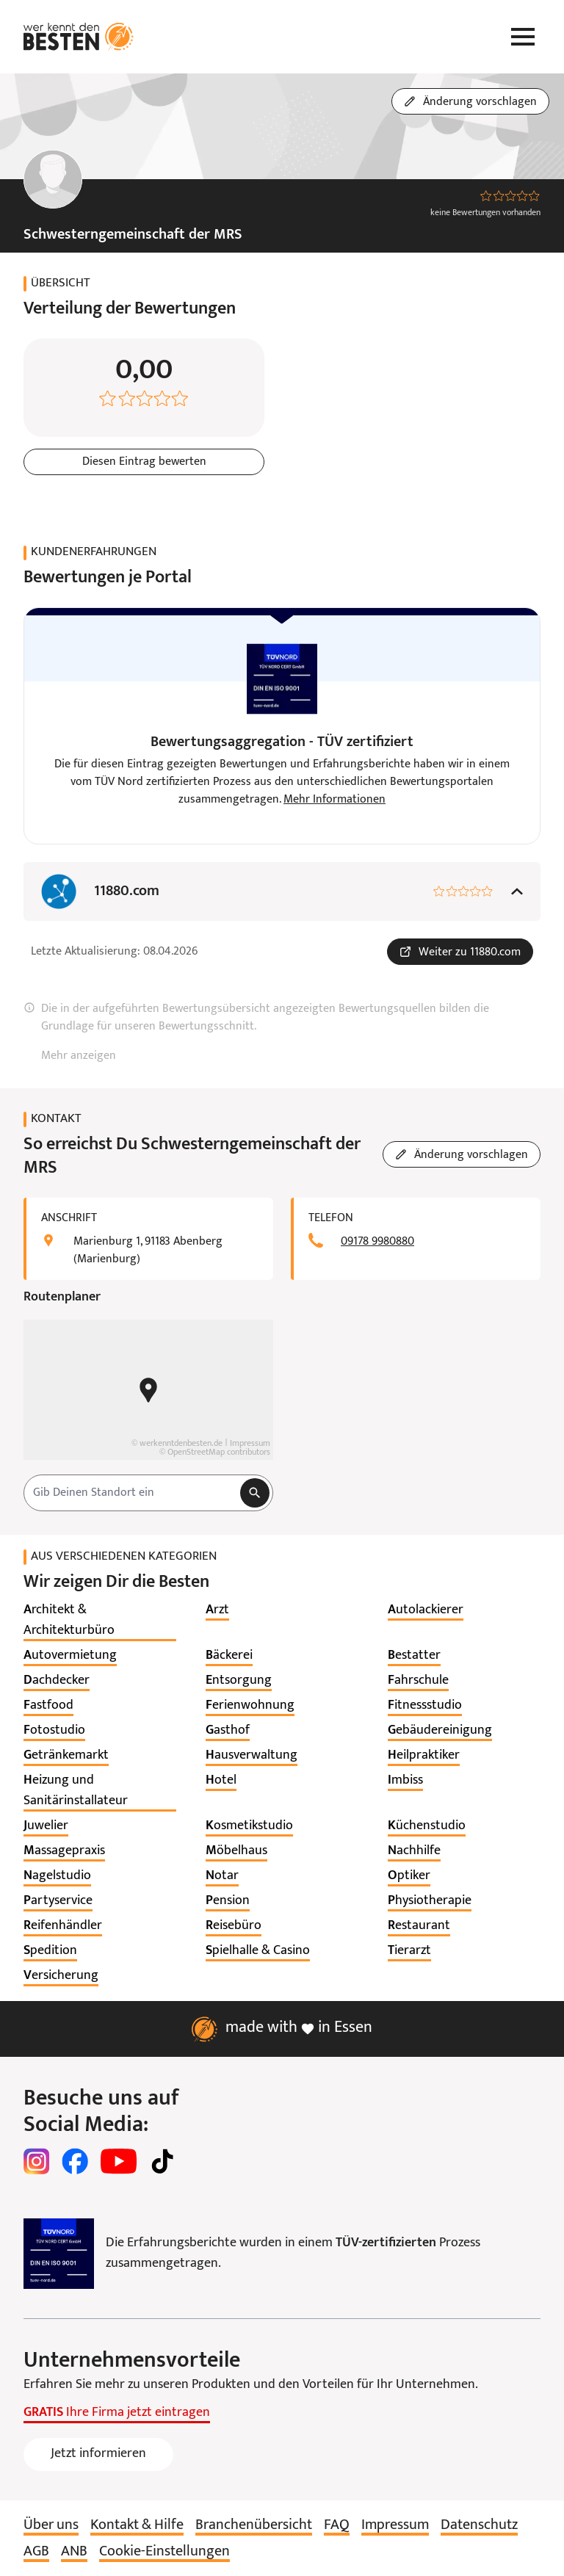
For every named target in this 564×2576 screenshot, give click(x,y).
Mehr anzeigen (78, 1056)
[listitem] (100, 1620)
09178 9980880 (377, 1242)
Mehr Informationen (334, 800)
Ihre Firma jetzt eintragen (117, 2413)
